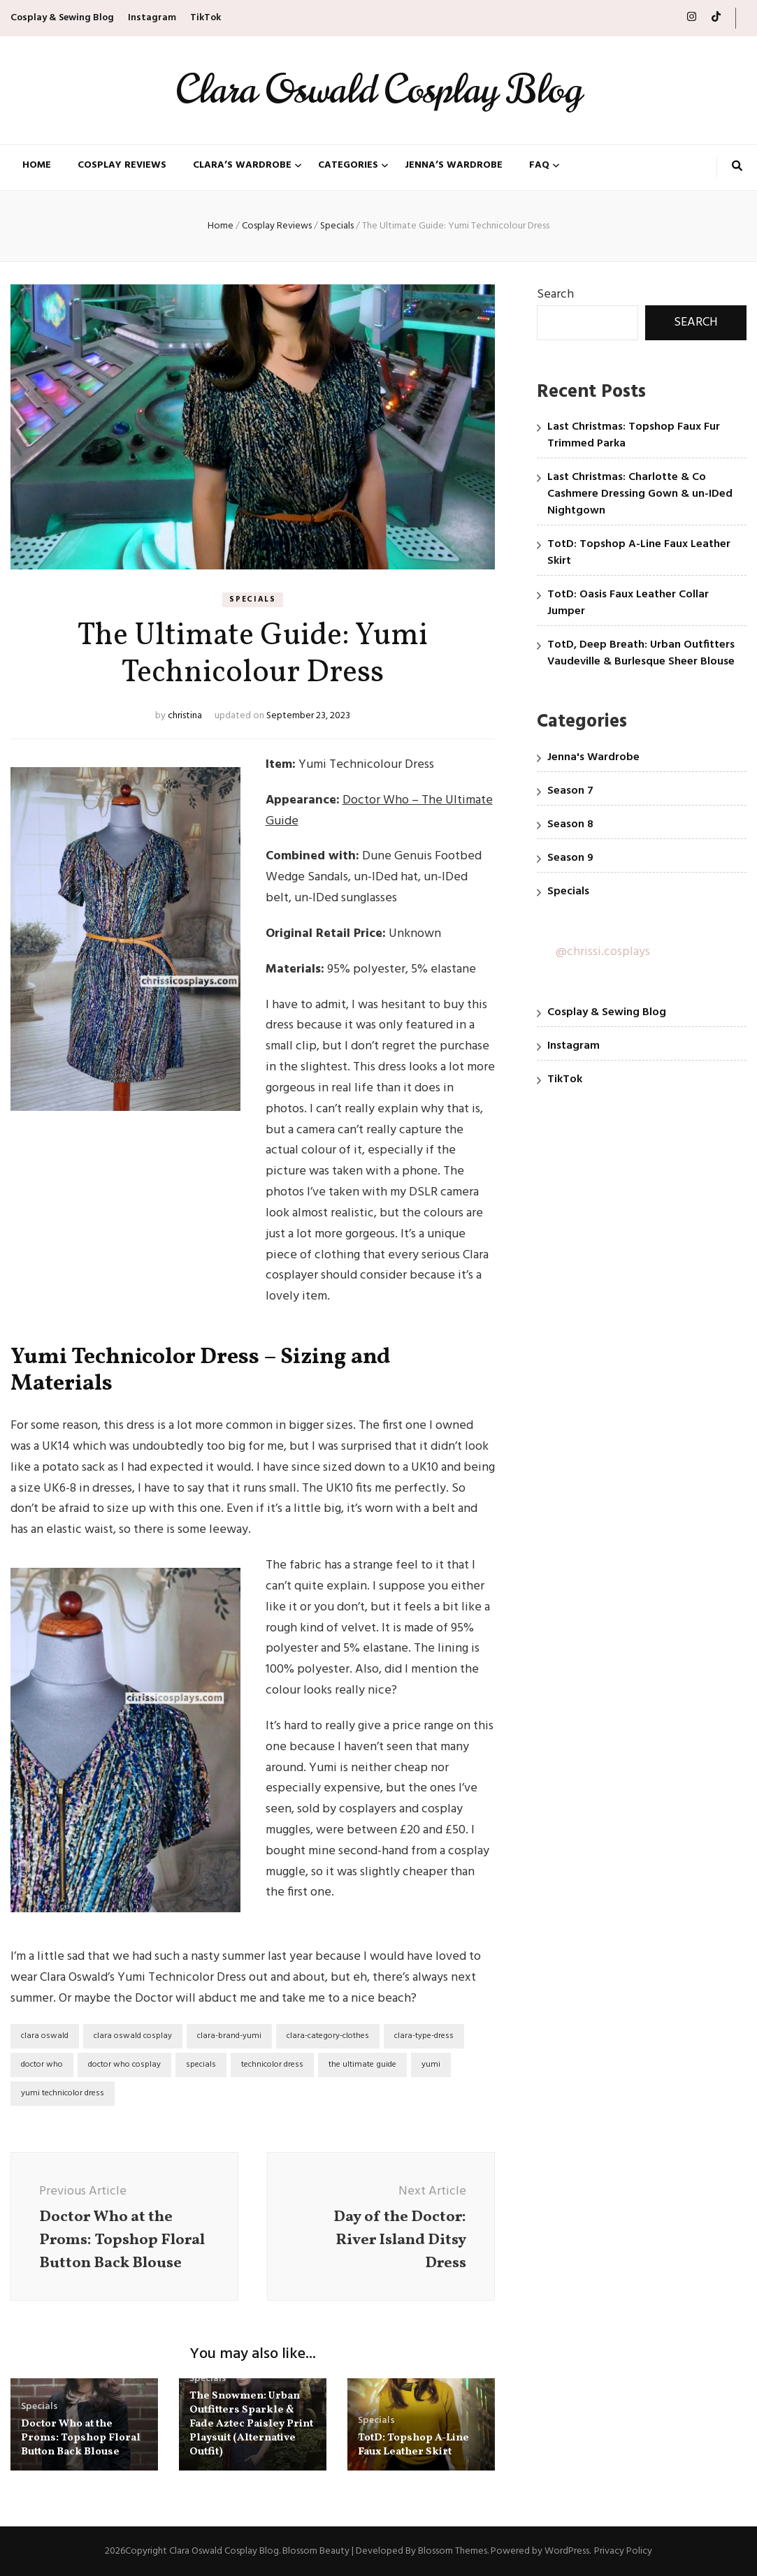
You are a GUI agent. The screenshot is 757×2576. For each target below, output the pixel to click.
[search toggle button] (737, 167)
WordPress (567, 2551)
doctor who (42, 2065)
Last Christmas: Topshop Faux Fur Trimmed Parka (633, 435)
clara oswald (45, 2036)
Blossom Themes (452, 2551)
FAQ (539, 165)
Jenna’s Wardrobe (454, 165)
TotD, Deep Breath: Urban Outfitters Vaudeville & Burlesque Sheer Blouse (641, 653)
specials (201, 2065)
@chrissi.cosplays (603, 952)
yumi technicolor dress (62, 2093)
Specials (252, 599)
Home (36, 165)
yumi (430, 2065)
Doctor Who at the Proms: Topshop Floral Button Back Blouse (80, 2438)
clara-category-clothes (328, 2036)
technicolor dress (272, 2065)
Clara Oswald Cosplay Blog (378, 90)
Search (555, 294)
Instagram (152, 18)
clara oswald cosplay (133, 2036)
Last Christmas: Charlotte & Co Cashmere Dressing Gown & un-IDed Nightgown (640, 494)
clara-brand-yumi (229, 2036)
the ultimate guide (362, 2065)
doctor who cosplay (124, 2065)
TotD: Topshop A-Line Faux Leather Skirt (413, 2445)
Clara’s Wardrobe (242, 165)
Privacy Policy (623, 2551)
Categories (348, 165)
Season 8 (570, 824)
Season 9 (570, 858)
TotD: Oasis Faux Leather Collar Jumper (628, 602)
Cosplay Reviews (122, 165)
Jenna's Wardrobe (593, 757)
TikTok (205, 18)
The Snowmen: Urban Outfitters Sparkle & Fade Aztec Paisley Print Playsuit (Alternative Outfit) (251, 2424)
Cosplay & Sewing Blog (62, 18)
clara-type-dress (424, 2036)
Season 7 (570, 791)
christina (185, 716)
